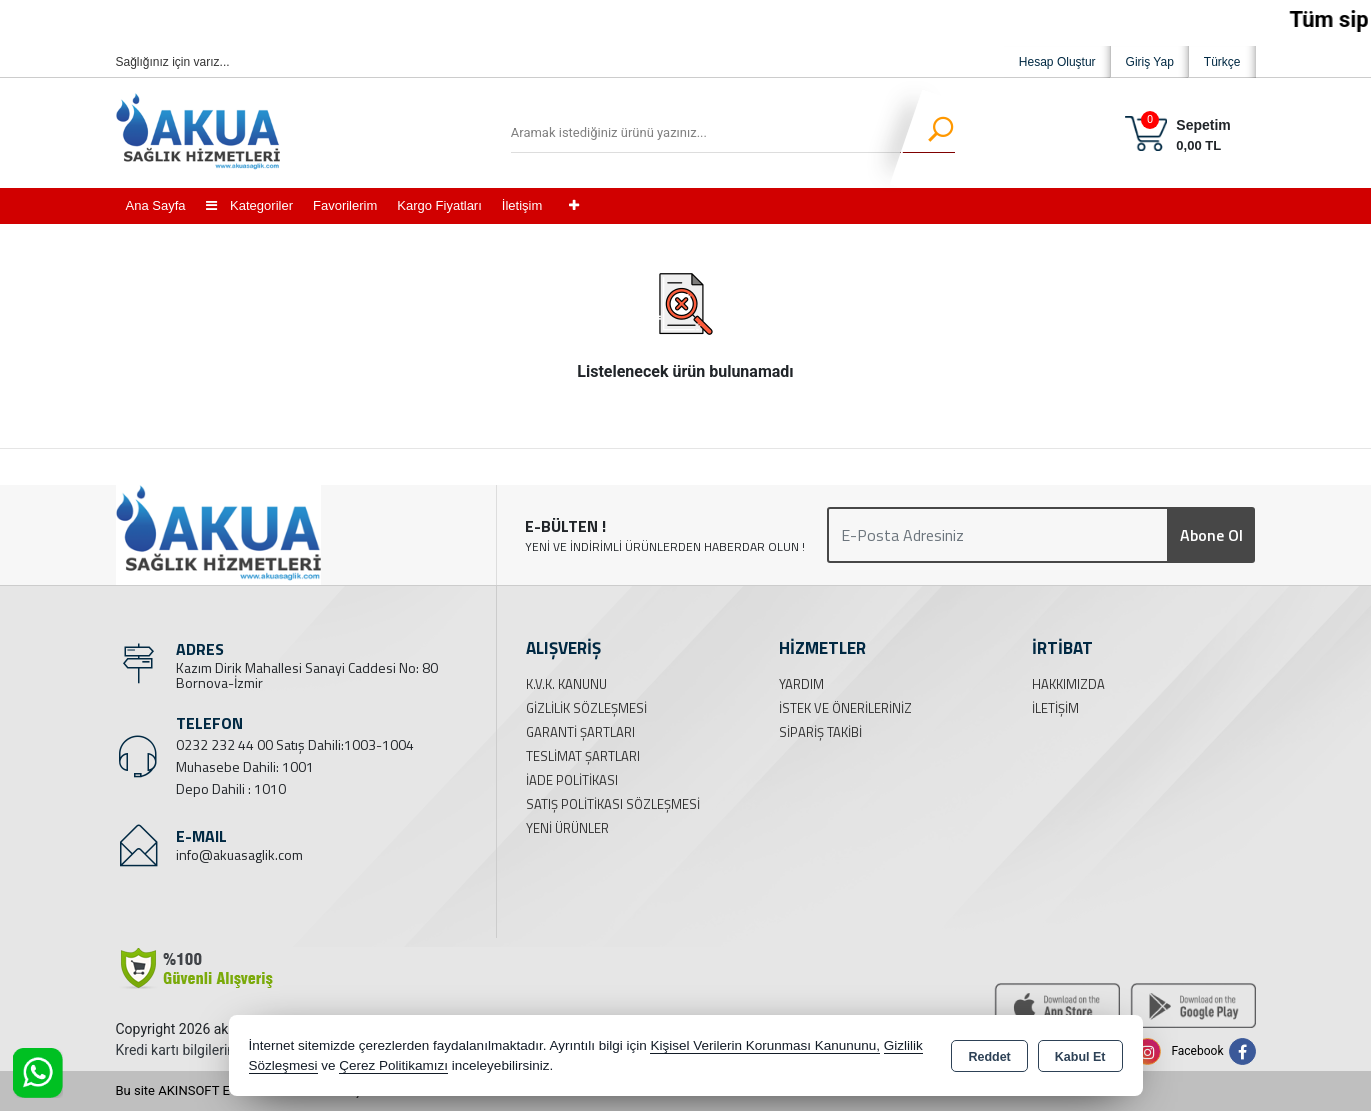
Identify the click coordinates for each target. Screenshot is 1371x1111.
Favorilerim (345, 205)
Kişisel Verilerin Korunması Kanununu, (765, 1045)
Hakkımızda (1068, 684)
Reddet (989, 1057)
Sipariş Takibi (820, 732)
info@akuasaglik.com (239, 854)
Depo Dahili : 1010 (231, 788)
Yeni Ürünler (567, 828)
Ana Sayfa (156, 205)
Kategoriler (249, 205)
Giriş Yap (1150, 62)
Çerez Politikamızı (393, 1065)
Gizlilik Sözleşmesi (586, 708)
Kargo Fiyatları (439, 205)
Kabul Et (1080, 1057)
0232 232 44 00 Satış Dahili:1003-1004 (295, 744)
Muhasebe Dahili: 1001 (245, 766)
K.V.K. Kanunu (566, 684)
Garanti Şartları (580, 732)
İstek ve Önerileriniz (845, 708)
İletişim (522, 205)
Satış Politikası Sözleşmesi (613, 804)
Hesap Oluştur (1057, 62)
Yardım (801, 684)
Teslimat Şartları (583, 756)
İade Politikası (572, 780)
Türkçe (1222, 62)
